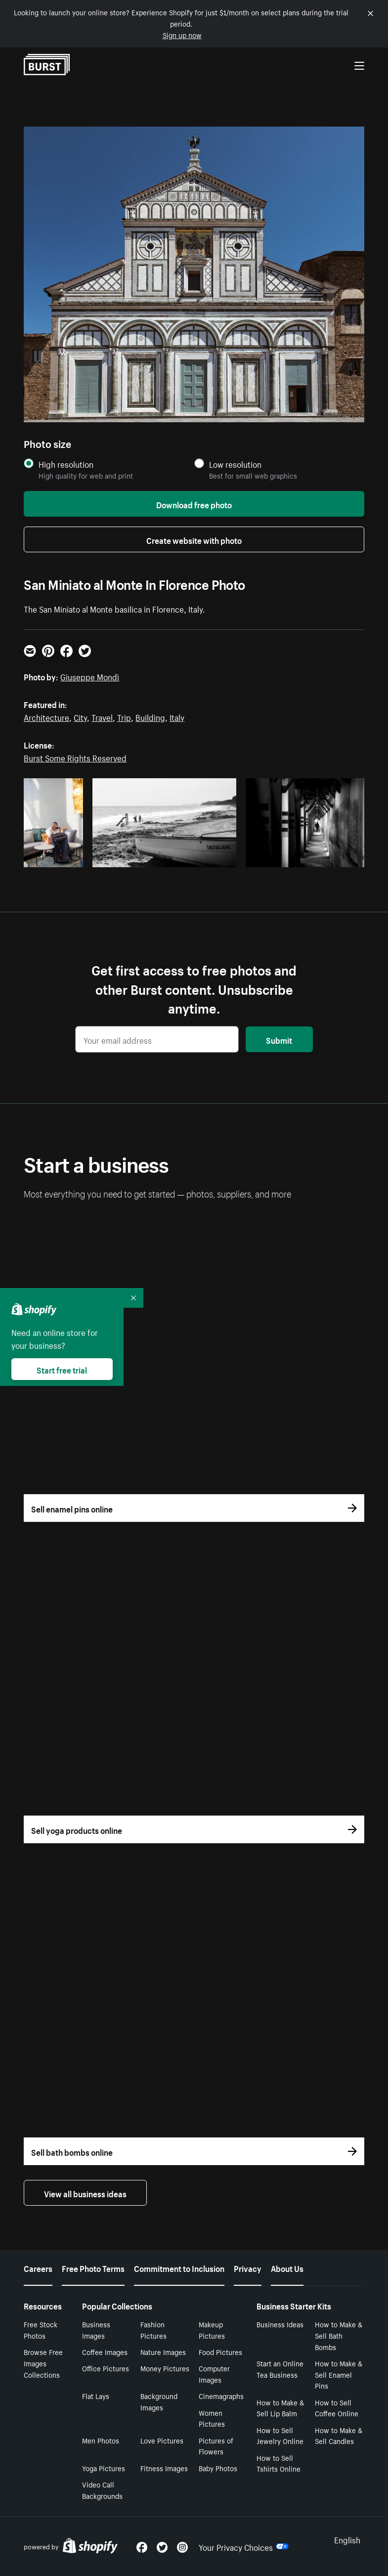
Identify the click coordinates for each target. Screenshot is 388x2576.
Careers (38, 2267)
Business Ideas (280, 2323)
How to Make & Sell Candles (338, 2435)
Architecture (46, 716)
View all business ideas (85, 2192)
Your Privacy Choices (244, 2546)
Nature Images (163, 2351)
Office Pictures (105, 2367)
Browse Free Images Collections (43, 2363)
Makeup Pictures (212, 2329)
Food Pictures (220, 2351)
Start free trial (62, 1369)
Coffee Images (105, 2351)
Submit (279, 1039)
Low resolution (235, 464)
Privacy (247, 2267)
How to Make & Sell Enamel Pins (338, 2374)
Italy (177, 716)
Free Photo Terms (93, 2267)
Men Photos (100, 2440)
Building (150, 716)
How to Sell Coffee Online (336, 2408)
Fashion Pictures (153, 2329)
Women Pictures (212, 2418)
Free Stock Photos (40, 2329)
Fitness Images (164, 2467)
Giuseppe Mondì (89, 675)
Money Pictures (164, 2367)
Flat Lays (95, 2395)
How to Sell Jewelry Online (280, 2435)
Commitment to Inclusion (179, 2267)
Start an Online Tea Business (280, 2368)
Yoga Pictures (103, 2467)
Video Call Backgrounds (102, 2490)
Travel (102, 716)
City (80, 716)
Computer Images (214, 2373)
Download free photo (194, 503)
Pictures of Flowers (216, 2446)
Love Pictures (161, 2440)
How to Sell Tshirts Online (279, 2463)
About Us (287, 2267)
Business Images (96, 2329)
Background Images (158, 2401)
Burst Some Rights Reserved (75, 757)
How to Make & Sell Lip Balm (280, 2408)
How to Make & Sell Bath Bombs (338, 2335)
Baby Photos (218, 2467)
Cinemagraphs (221, 2395)
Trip (124, 716)
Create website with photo (194, 539)
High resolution (66, 464)
